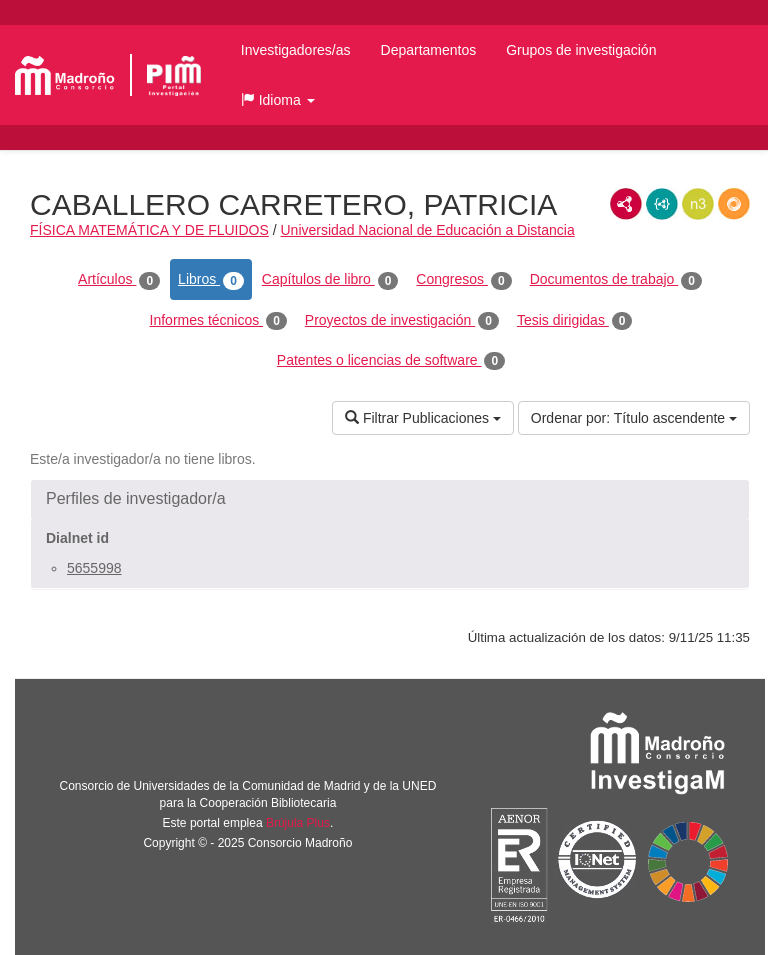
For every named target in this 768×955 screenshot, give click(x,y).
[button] (278, 100)
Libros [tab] (211, 280)
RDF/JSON (734, 204)
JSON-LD (662, 204)
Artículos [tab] (119, 280)
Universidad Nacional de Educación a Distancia (428, 230)
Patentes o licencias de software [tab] (391, 361)
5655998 (94, 568)
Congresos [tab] (463, 280)
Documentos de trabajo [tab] (616, 280)
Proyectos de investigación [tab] (402, 321)
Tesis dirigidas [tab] (575, 321)
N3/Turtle (698, 204)
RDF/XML (626, 204)
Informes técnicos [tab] (218, 321)
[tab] (390, 499)
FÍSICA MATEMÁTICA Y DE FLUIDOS (149, 230)
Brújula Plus (298, 823)
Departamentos (429, 50)
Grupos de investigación (581, 50)
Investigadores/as (296, 50)
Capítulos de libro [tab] (330, 280)
